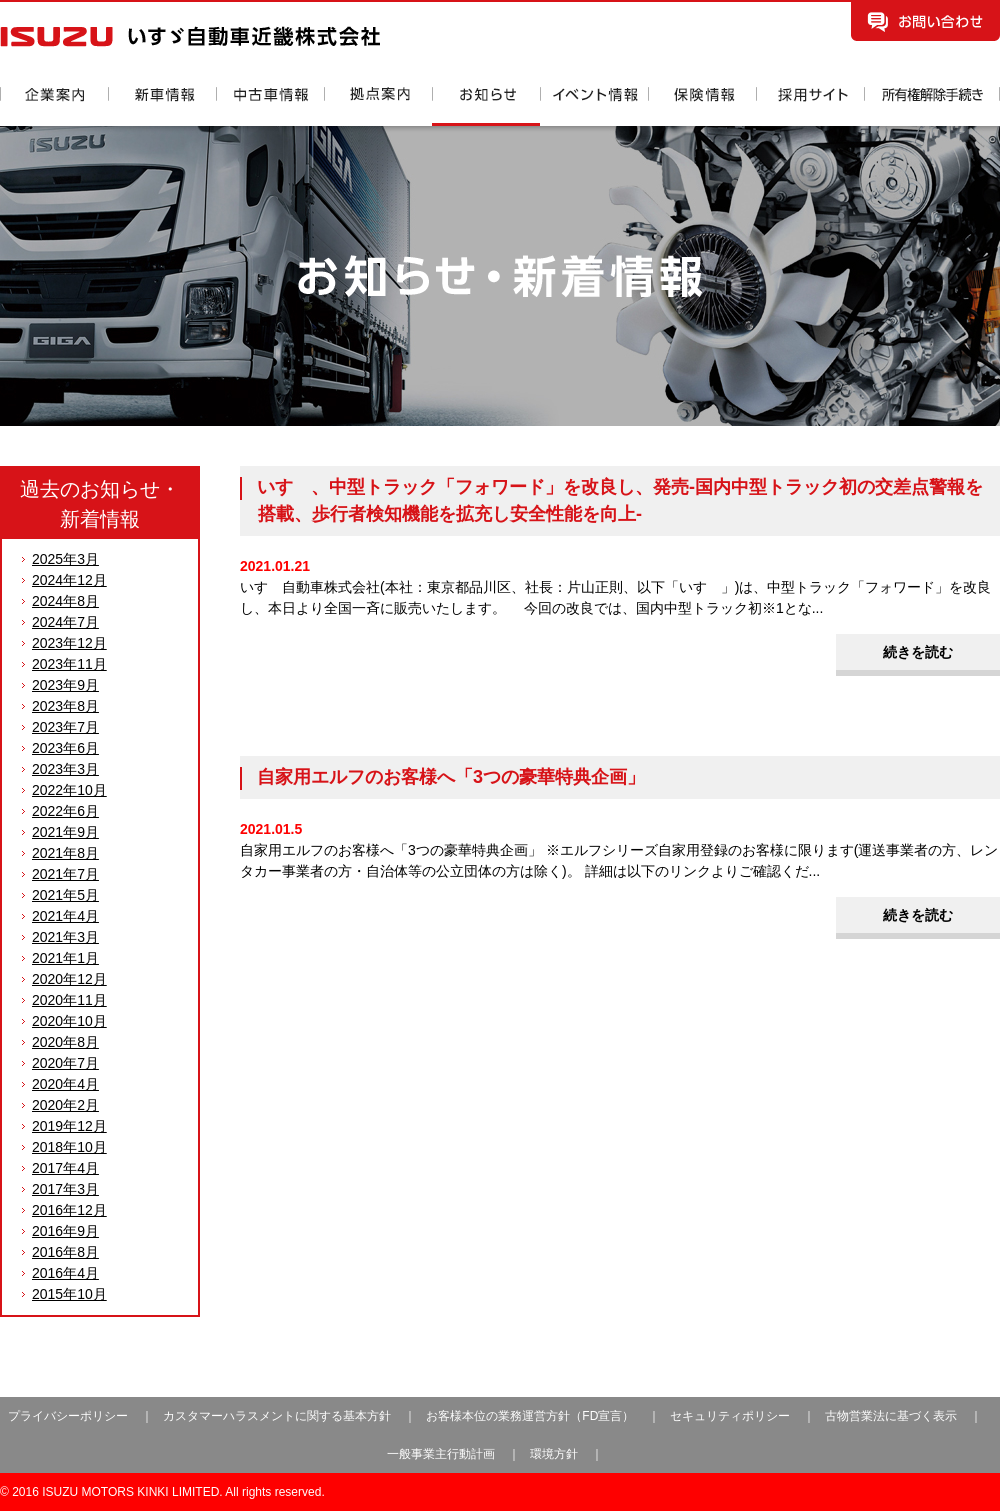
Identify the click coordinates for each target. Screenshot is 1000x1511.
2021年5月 (65, 895)
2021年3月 (65, 937)
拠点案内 (378, 106)
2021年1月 (65, 958)
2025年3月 (65, 559)
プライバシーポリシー (68, 1416)
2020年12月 (69, 979)
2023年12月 (69, 643)
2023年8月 (65, 706)
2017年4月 (65, 1168)
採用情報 (810, 106)
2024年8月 (65, 601)
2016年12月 (69, 1210)
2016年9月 (65, 1231)
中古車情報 (270, 106)
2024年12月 (69, 580)
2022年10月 (69, 790)
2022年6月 (65, 811)
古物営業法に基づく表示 (892, 1416)
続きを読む (918, 652)
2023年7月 (65, 727)
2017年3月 (65, 1189)
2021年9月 (65, 832)
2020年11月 (69, 1000)
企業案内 (54, 106)
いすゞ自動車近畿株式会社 (190, 36)
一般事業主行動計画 (442, 1454)
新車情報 (162, 106)
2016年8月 (65, 1252)
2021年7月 (65, 874)
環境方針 (554, 1454)
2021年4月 (65, 916)
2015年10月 (69, 1294)
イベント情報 (594, 106)
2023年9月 (65, 685)
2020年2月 (65, 1105)
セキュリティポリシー (730, 1416)
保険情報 (702, 106)
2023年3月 (65, 769)
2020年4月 (65, 1084)
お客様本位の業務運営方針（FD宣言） (530, 1416)
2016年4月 (65, 1273)
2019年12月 (69, 1126)
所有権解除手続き (932, 106)
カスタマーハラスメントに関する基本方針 (277, 1416)
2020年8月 (65, 1042)
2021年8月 (65, 853)
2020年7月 (65, 1063)
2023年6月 (65, 748)
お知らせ (486, 106)
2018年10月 (69, 1147)
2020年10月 (69, 1021)
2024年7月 (65, 622)
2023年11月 (69, 664)
